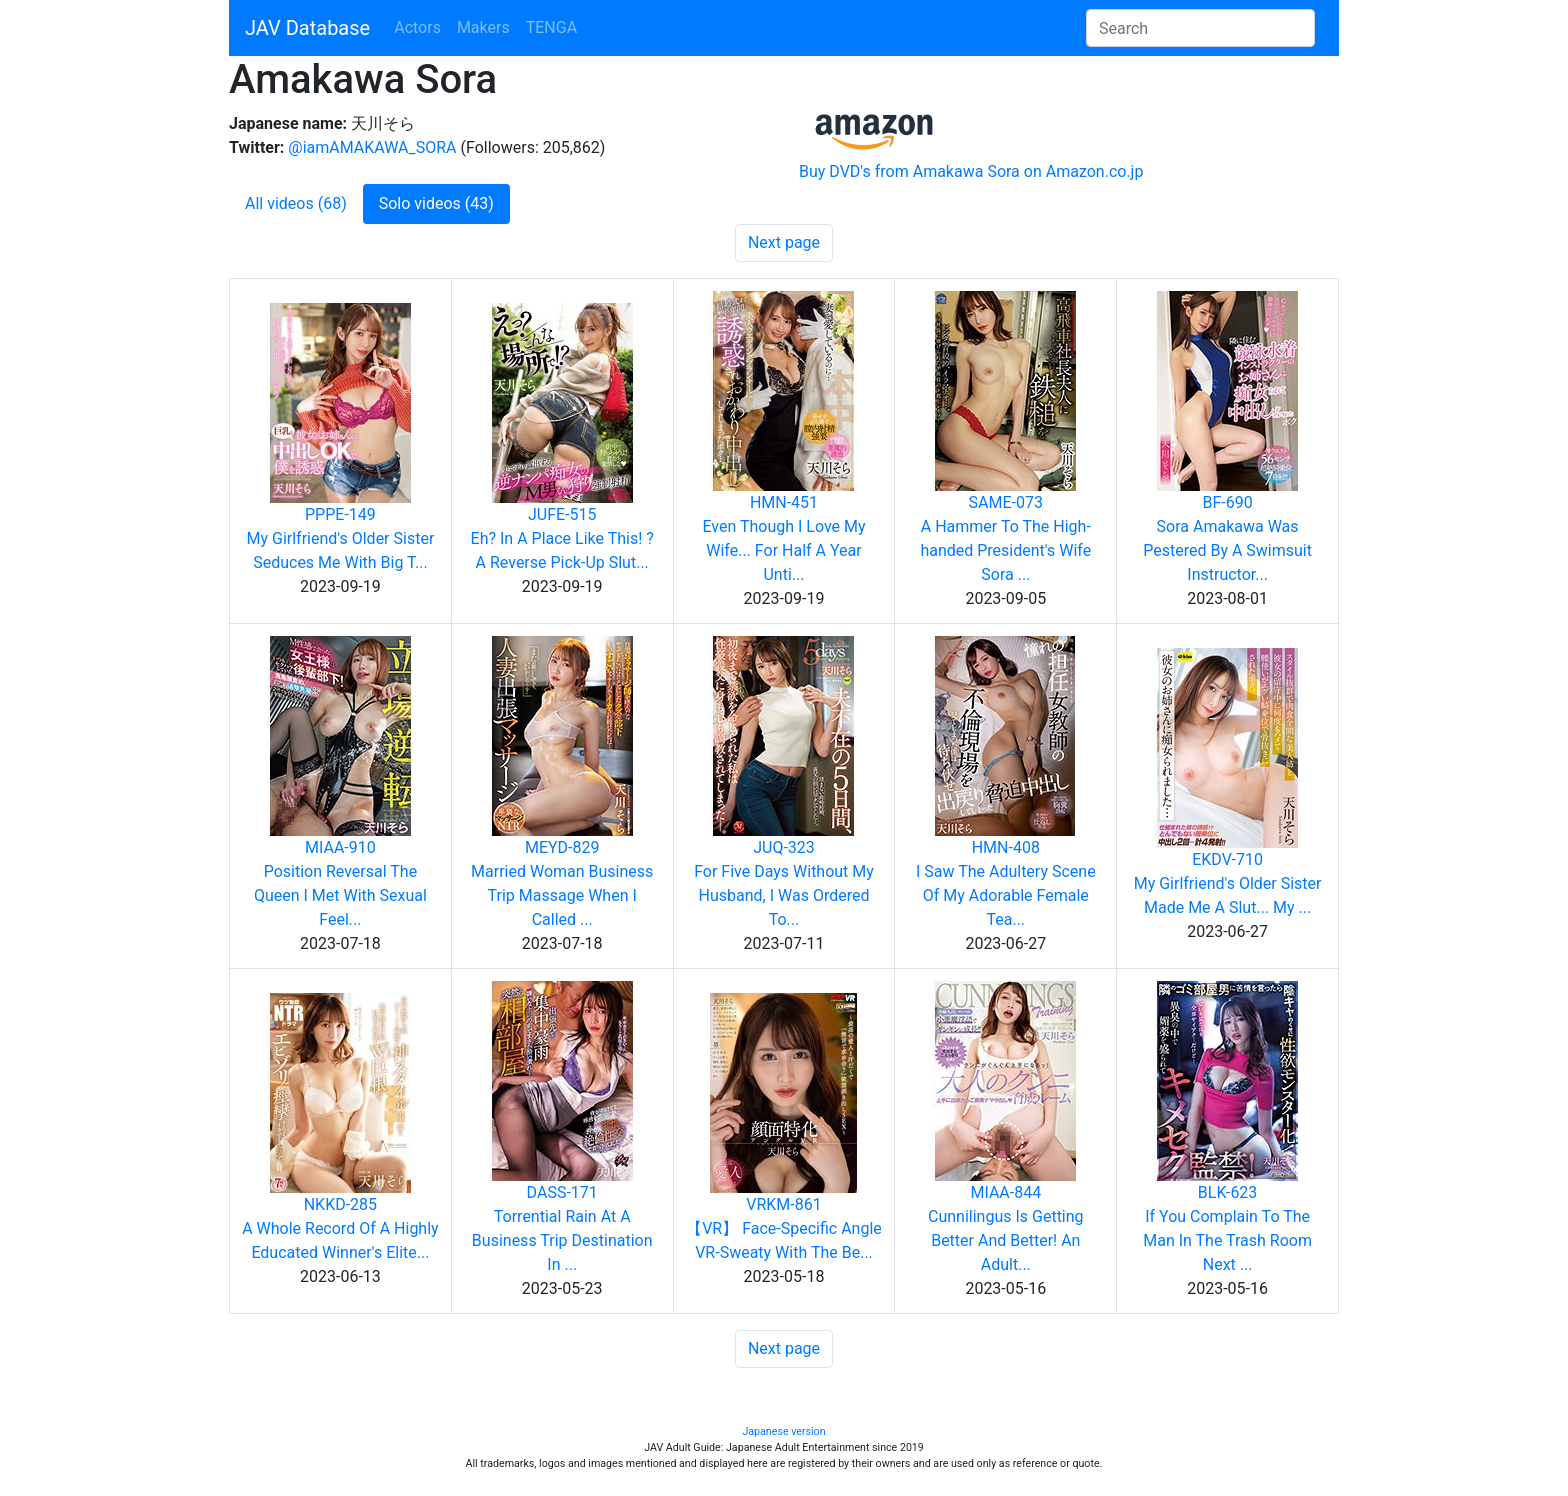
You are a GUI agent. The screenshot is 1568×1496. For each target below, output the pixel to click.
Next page (784, 242)
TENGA (551, 27)
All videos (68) (296, 203)
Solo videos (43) (436, 203)
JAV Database (307, 28)
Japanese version (783, 1431)
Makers (483, 27)
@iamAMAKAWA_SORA (372, 147)
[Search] (1200, 28)
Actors (417, 27)
